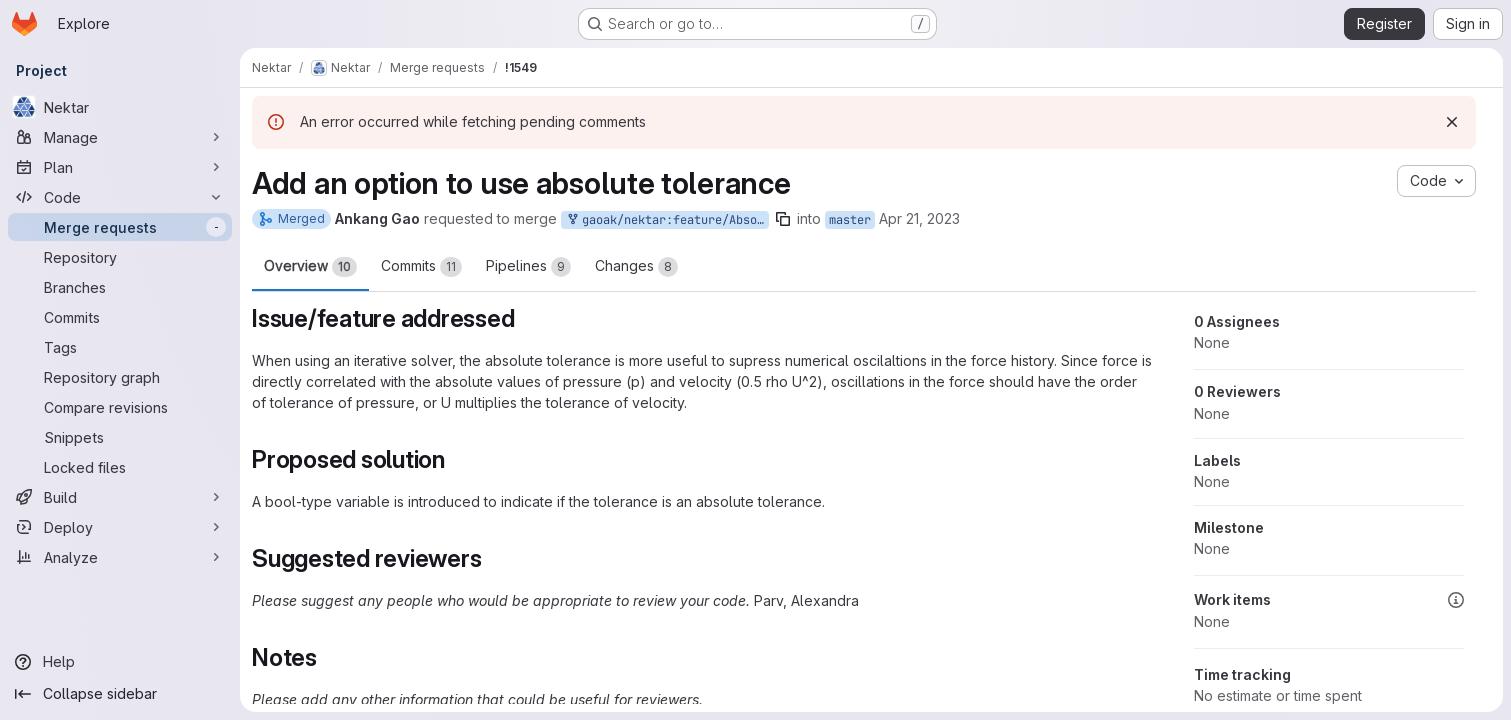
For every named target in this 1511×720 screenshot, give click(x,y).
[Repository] (120, 257)
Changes (636, 267)
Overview (310, 267)
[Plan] (120, 167)
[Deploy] (120, 527)
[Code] (120, 197)
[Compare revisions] (120, 407)
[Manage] (120, 137)
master (850, 220)
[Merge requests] (120, 227)
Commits (421, 267)
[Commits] (120, 317)
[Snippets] (120, 437)
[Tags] (120, 347)
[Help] (120, 662)
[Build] (120, 497)
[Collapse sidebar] (120, 694)
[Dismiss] (1452, 122)
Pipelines (528, 267)
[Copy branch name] (783, 219)
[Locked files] (120, 467)
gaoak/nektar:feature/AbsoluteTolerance (667, 220)
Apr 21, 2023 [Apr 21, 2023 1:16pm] (919, 218)
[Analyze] (120, 557)
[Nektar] (120, 107)
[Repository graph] (120, 377)
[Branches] (120, 287)
